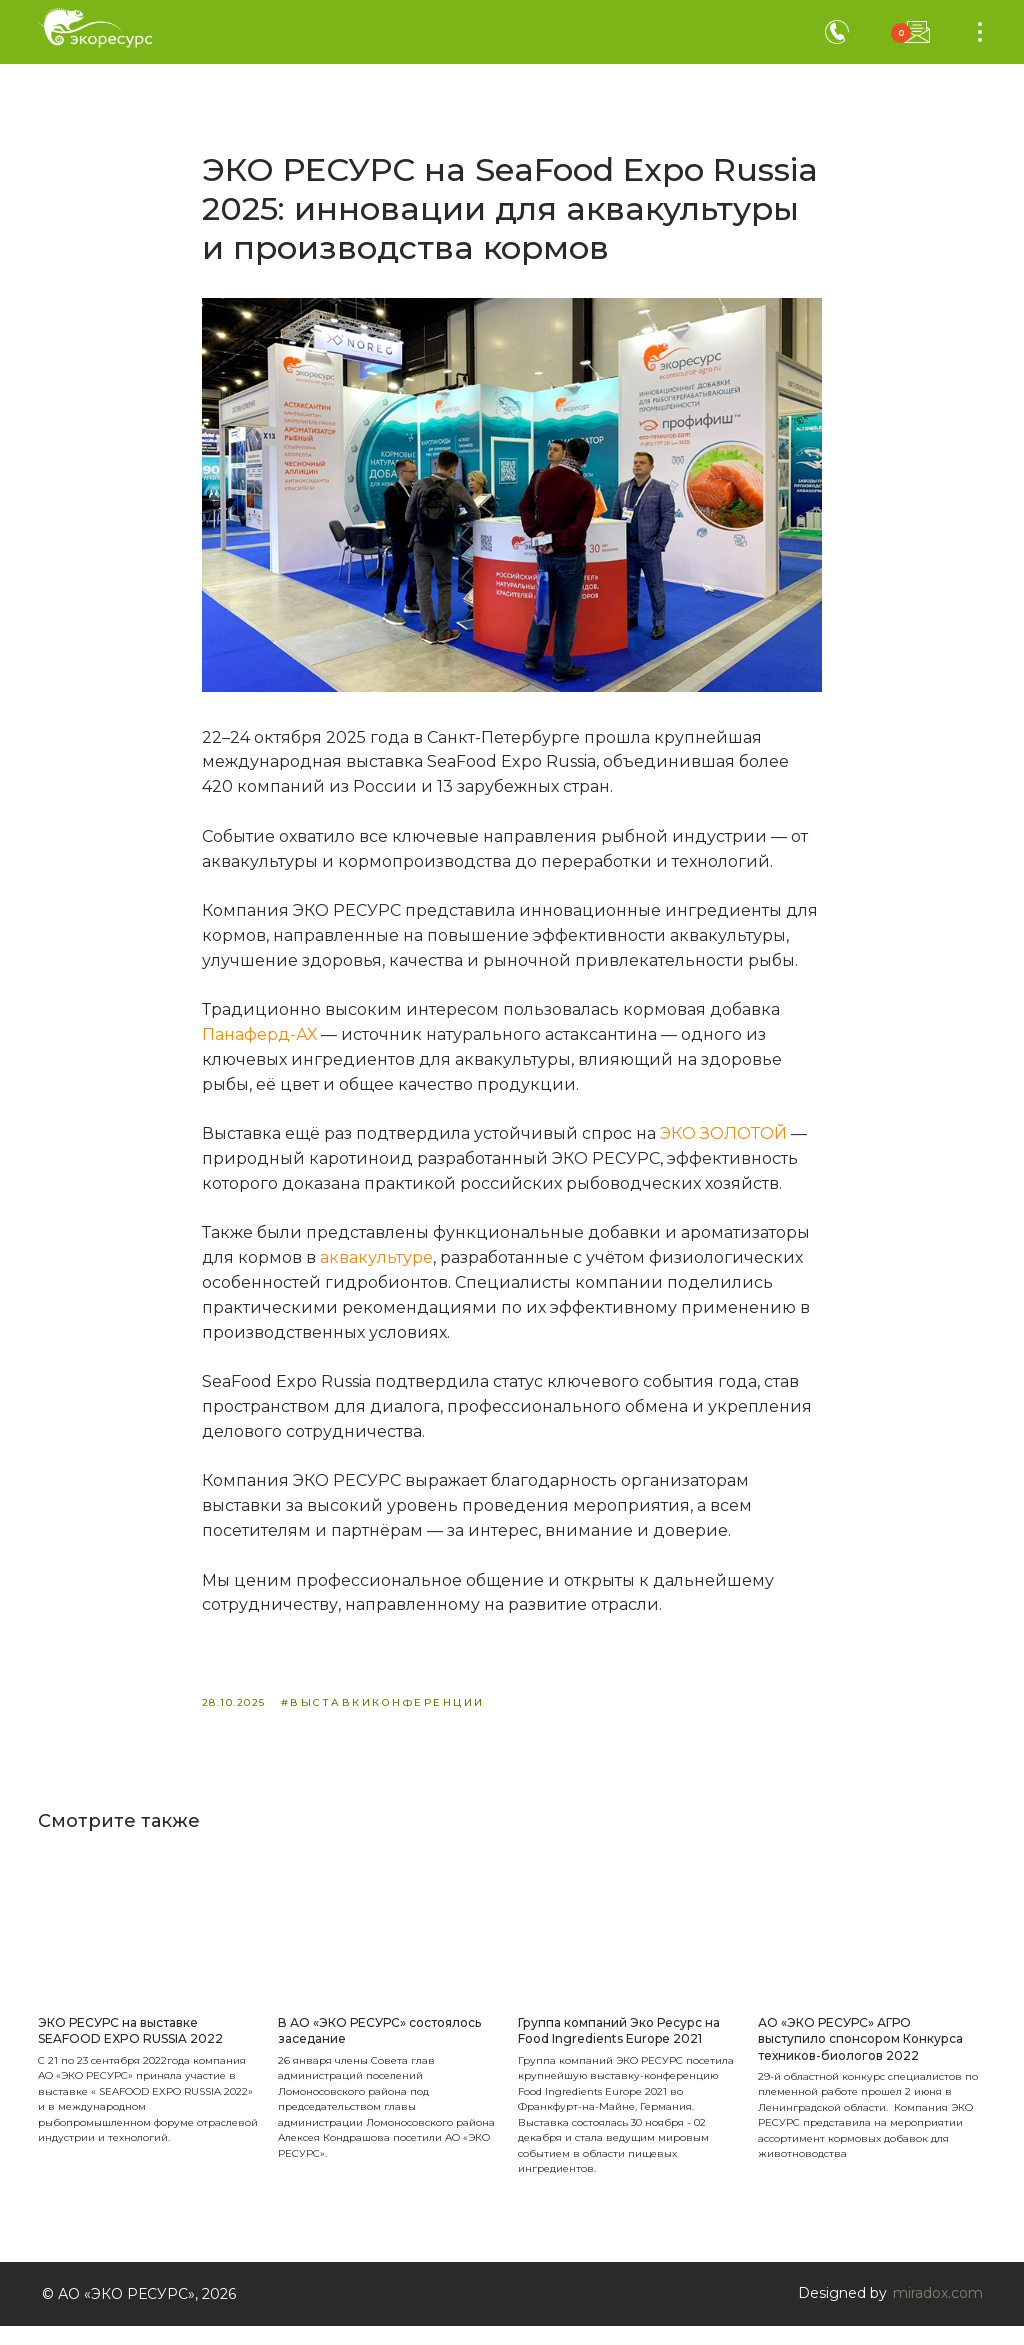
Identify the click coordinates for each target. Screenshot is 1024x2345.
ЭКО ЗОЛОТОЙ (725, 1143)
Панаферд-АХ (261, 1043)
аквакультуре (376, 1267)
